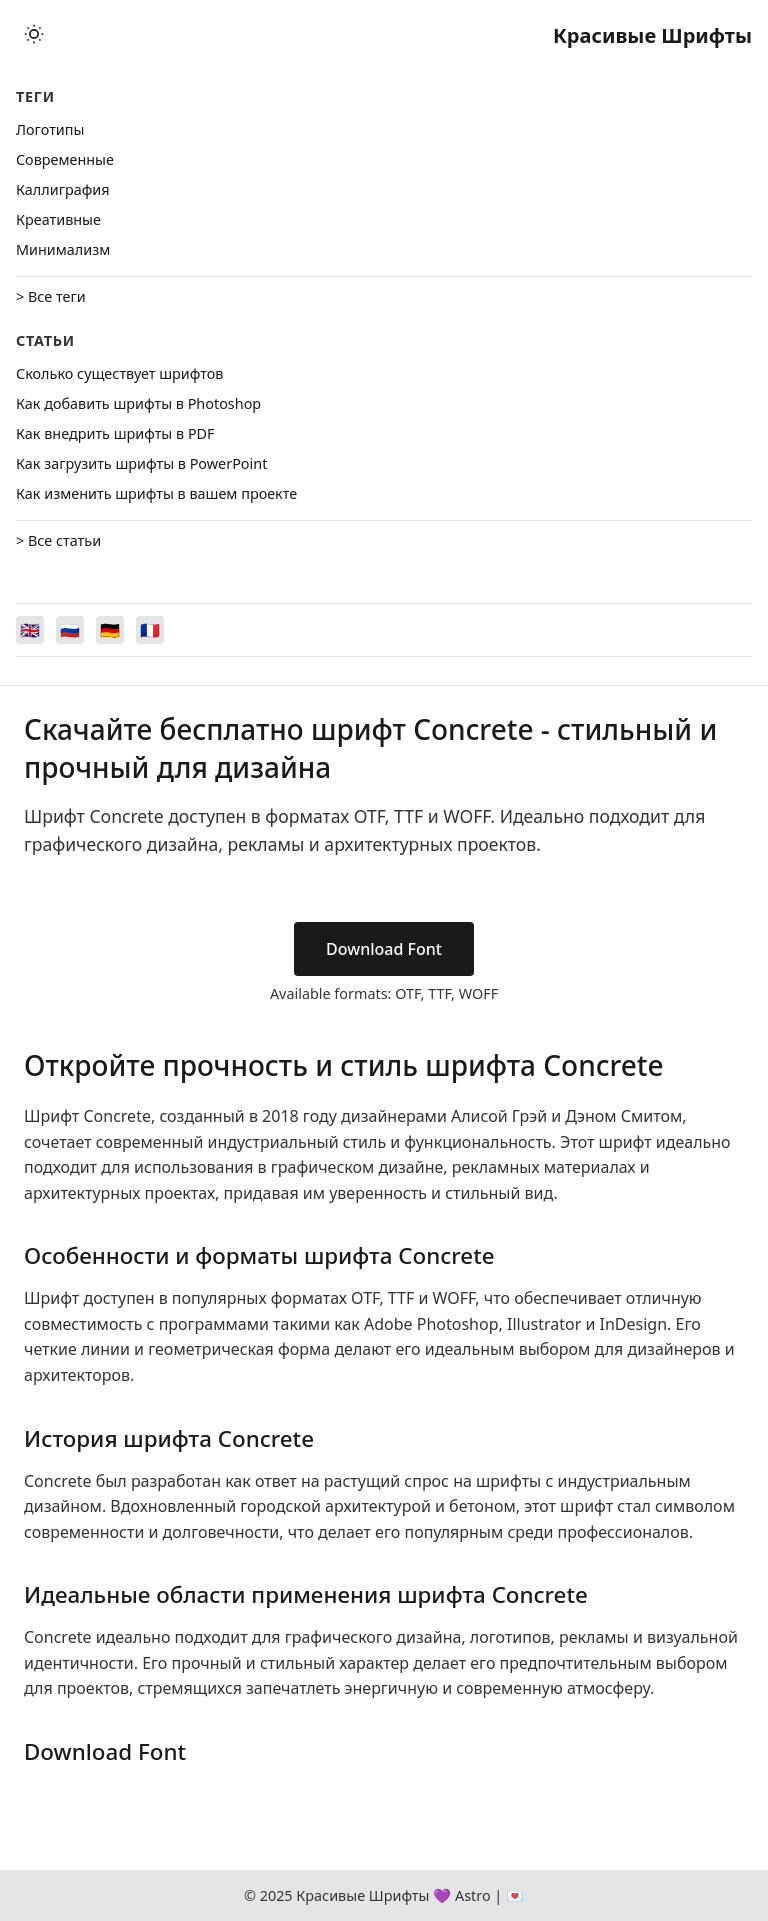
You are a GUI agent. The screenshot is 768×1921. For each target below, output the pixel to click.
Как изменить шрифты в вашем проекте (156, 493)
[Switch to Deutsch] (110, 630)
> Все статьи (58, 540)
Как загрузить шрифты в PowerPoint (141, 463)
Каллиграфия (63, 189)
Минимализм (63, 249)
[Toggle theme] (34, 35)
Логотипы (50, 129)
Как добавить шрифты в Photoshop (138, 403)
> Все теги (51, 296)
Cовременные (65, 159)
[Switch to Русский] (70, 630)
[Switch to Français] (150, 630)
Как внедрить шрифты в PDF (115, 433)
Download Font (384, 949)
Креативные (58, 219)
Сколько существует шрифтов (119, 373)
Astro (473, 1895)
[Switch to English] (30, 630)
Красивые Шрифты (652, 35)
